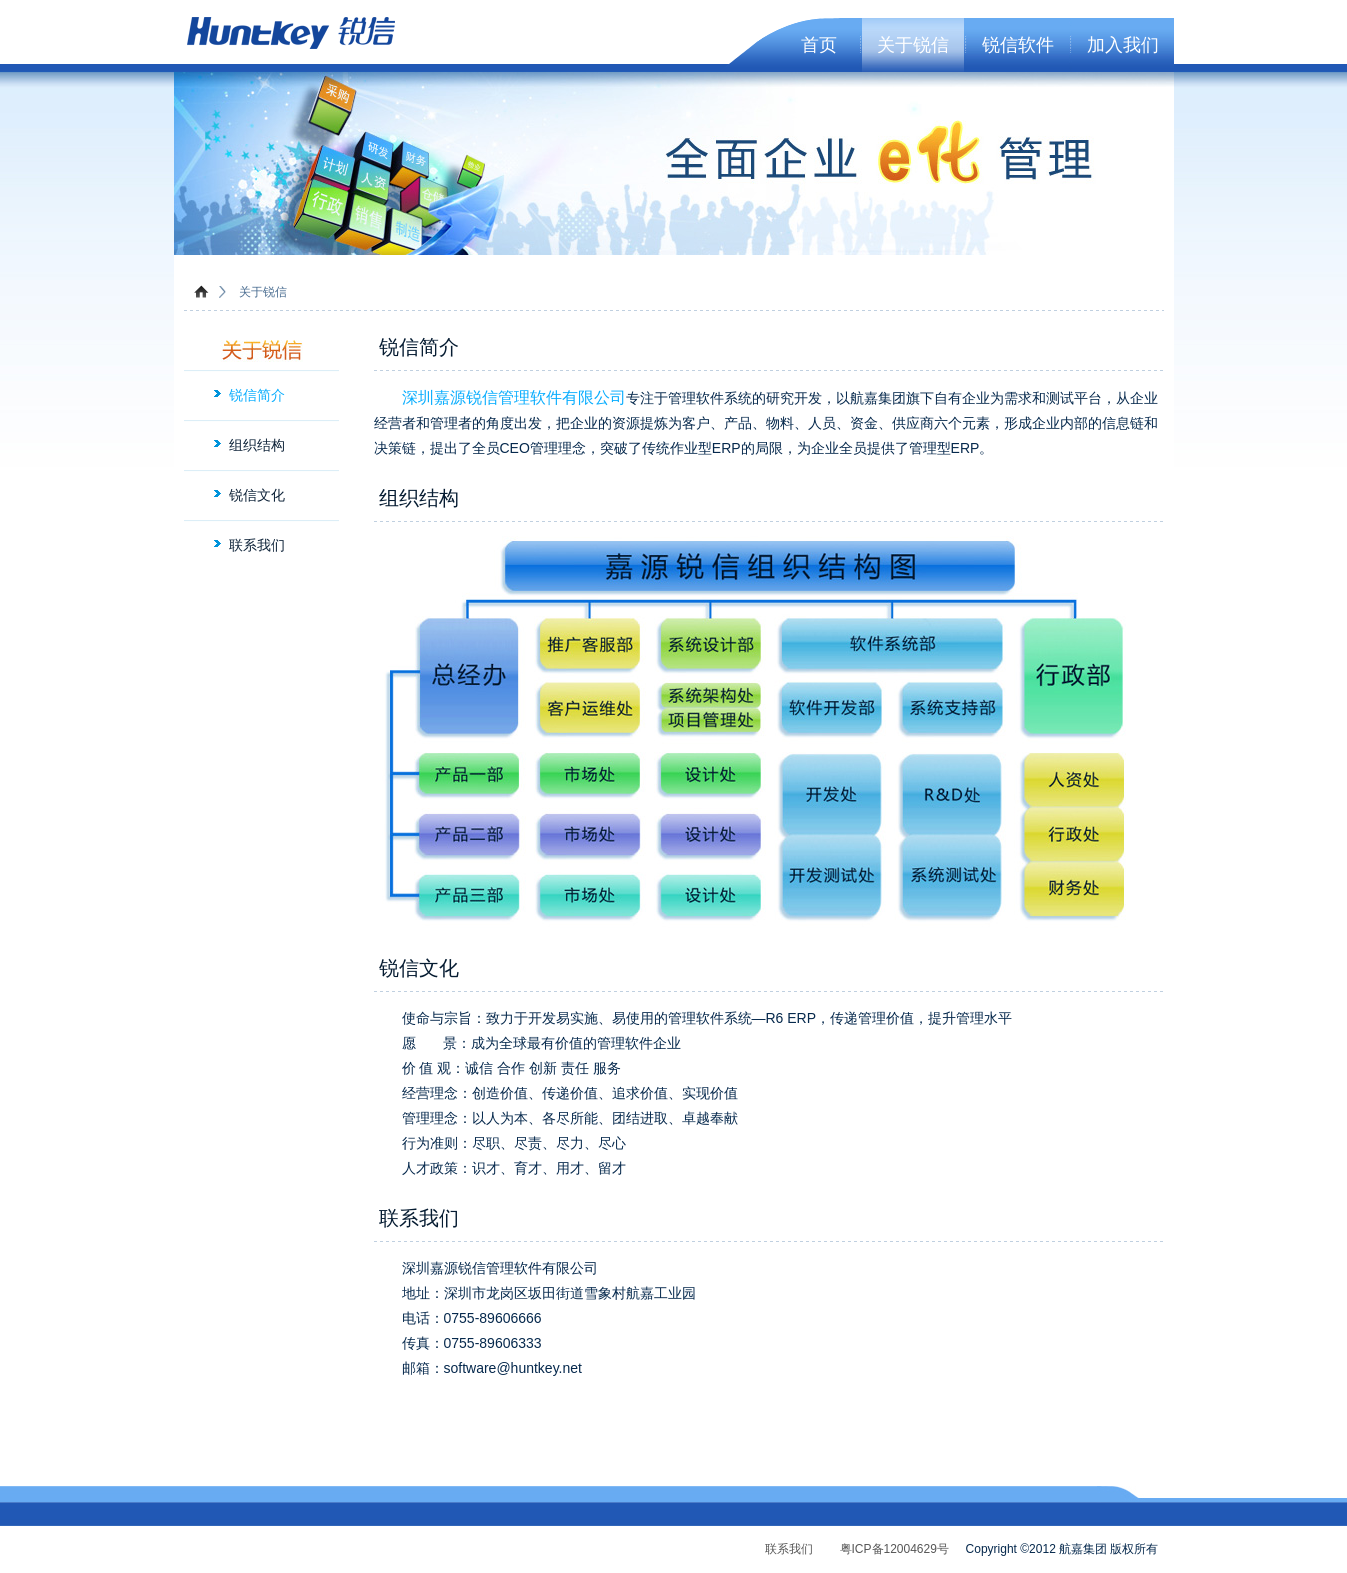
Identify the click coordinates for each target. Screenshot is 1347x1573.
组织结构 (257, 445)
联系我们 (257, 545)
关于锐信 (913, 45)
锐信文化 (257, 495)
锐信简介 (257, 395)
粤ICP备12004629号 (894, 1549)
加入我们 (1123, 45)
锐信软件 (1018, 45)
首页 (819, 45)
